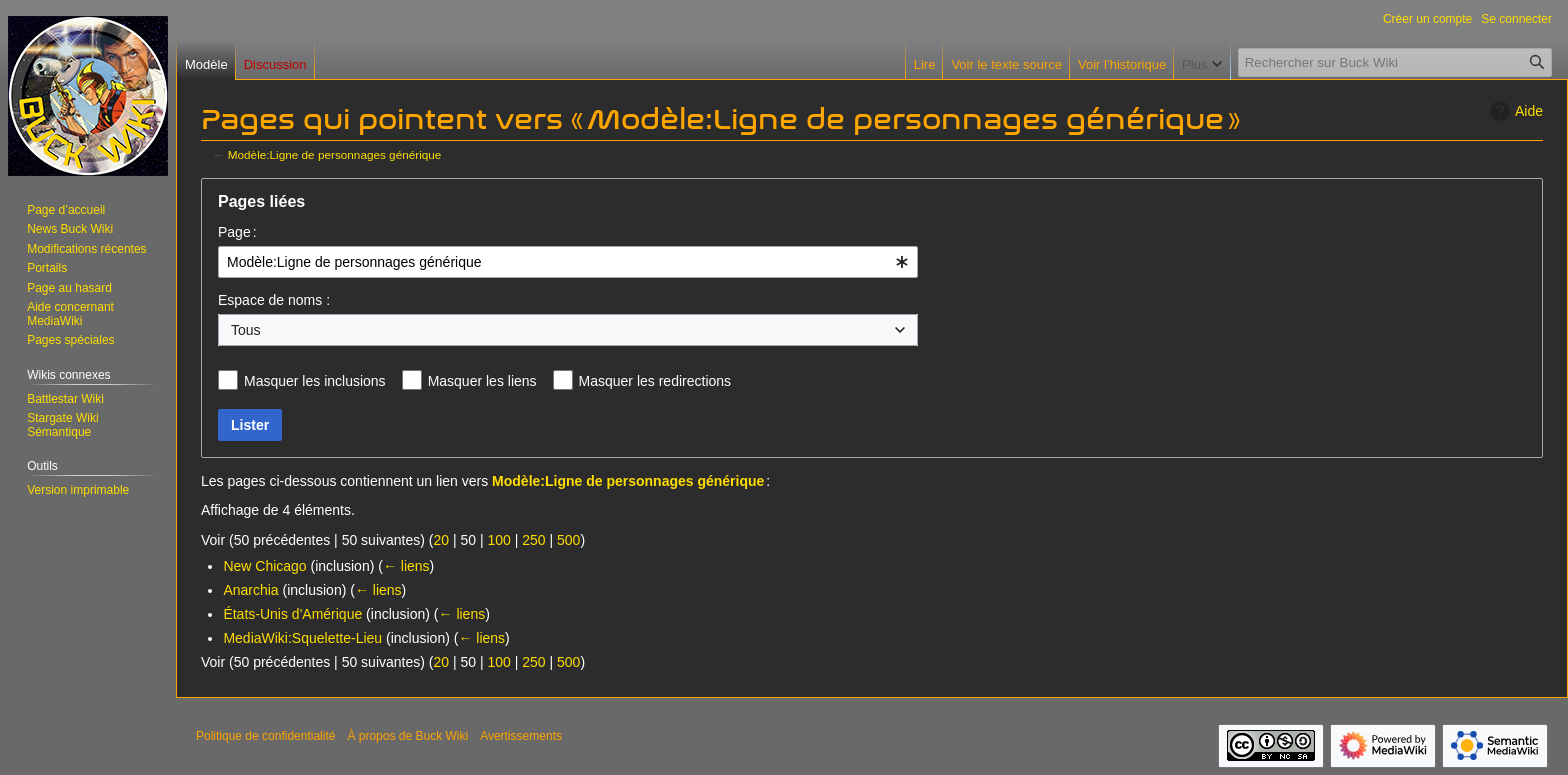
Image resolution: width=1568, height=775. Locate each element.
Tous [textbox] (246, 330)
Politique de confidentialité (265, 736)
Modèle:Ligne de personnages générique (335, 154)
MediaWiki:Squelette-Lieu (302, 638)
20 (441, 540)
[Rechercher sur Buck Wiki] (1395, 62)
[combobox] (568, 262)
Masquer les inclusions (315, 381)
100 (498, 540)
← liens (406, 566)
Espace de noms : (274, 300)
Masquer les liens (482, 381)
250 (533, 540)
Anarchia (250, 590)
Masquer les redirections (655, 381)
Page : (237, 232)
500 (568, 540)
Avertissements (521, 736)
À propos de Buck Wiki (407, 736)
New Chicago (264, 566)
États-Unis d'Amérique (292, 614)
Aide (1514, 111)
